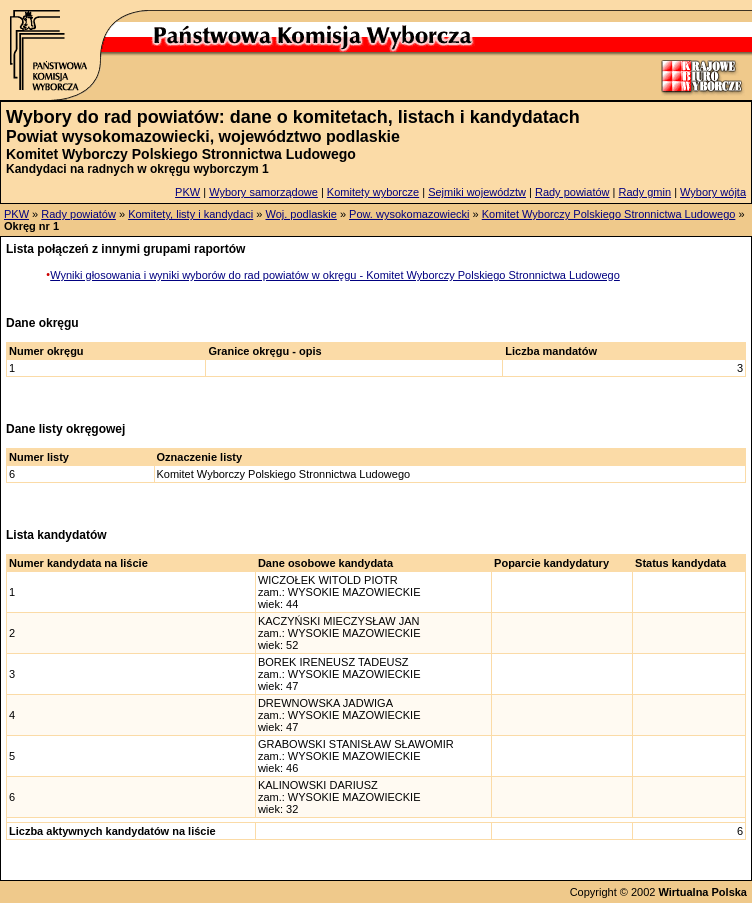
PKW (187, 192)
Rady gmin (645, 192)
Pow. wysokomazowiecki (409, 214)
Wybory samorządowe (263, 192)
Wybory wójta (713, 192)
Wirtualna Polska (702, 892)
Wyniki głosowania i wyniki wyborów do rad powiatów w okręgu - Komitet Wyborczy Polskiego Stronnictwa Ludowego (335, 275)
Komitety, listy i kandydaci (190, 214)
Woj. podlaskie (300, 214)
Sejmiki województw (477, 192)
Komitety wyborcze (373, 192)
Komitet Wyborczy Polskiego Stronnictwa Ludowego (609, 214)
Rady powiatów (572, 192)
